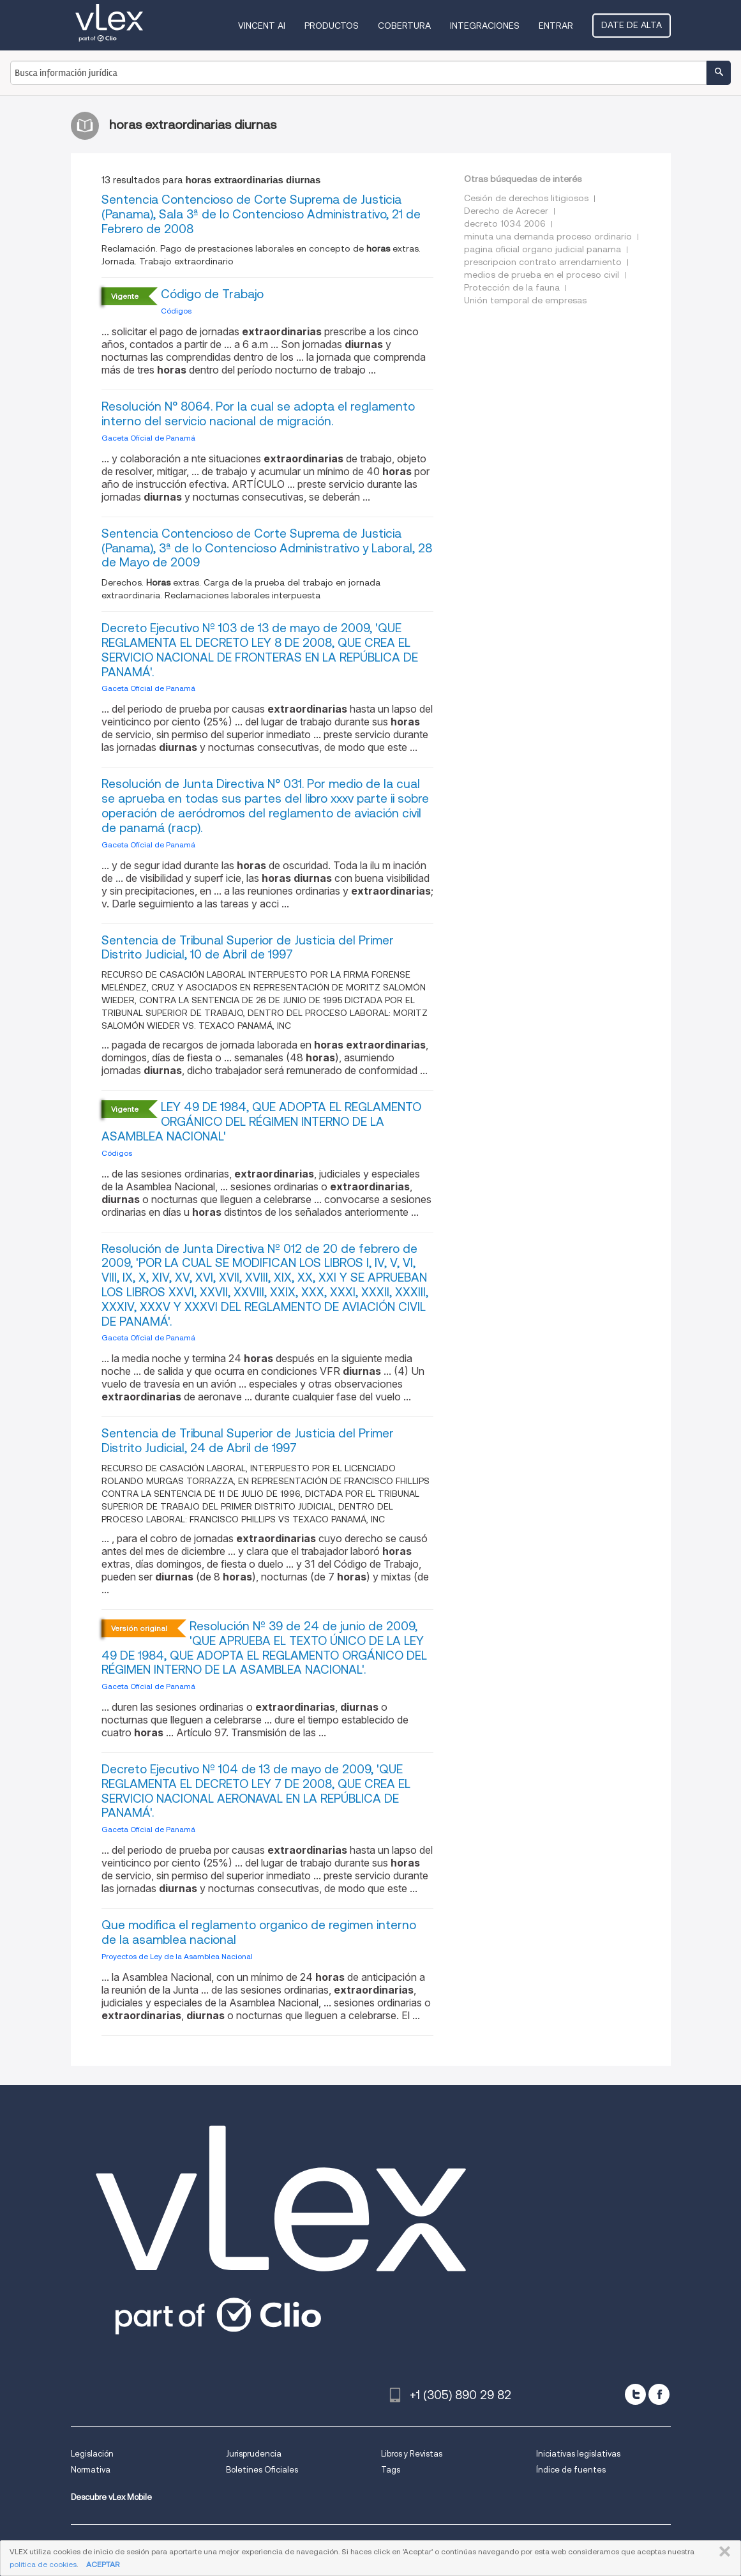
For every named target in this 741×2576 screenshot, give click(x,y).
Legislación (92, 2454)
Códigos (176, 311)
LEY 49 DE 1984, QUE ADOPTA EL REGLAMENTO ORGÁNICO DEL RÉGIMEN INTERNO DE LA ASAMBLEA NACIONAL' (261, 1121)
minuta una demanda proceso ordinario (548, 236)
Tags (390, 2469)
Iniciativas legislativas (578, 2454)
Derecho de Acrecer (506, 211)
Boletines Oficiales (262, 2469)
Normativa (90, 2469)
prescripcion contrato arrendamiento (543, 262)
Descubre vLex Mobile (111, 2497)
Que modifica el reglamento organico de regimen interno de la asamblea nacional (258, 1932)
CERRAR (722, 2551)
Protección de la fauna (512, 287)
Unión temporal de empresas (525, 300)
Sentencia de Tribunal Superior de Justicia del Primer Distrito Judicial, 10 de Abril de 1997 (247, 948)
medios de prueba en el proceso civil (541, 274)
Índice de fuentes (571, 2469)
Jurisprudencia (253, 2454)
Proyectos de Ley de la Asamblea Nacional (177, 1956)
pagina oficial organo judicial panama (542, 249)
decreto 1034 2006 (505, 223)
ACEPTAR (102, 2564)
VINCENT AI (261, 25)
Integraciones (485, 25)
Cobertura (404, 25)
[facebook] (659, 2394)
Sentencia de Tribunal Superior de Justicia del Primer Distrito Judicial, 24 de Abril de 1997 (247, 1441)
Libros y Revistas (411, 2454)
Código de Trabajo (212, 294)
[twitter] (635, 2394)
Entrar (556, 25)
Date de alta (631, 25)
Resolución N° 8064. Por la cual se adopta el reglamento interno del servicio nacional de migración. (258, 414)
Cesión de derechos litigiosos (526, 198)
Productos (331, 25)
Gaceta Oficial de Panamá (148, 438)
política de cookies (43, 2564)
